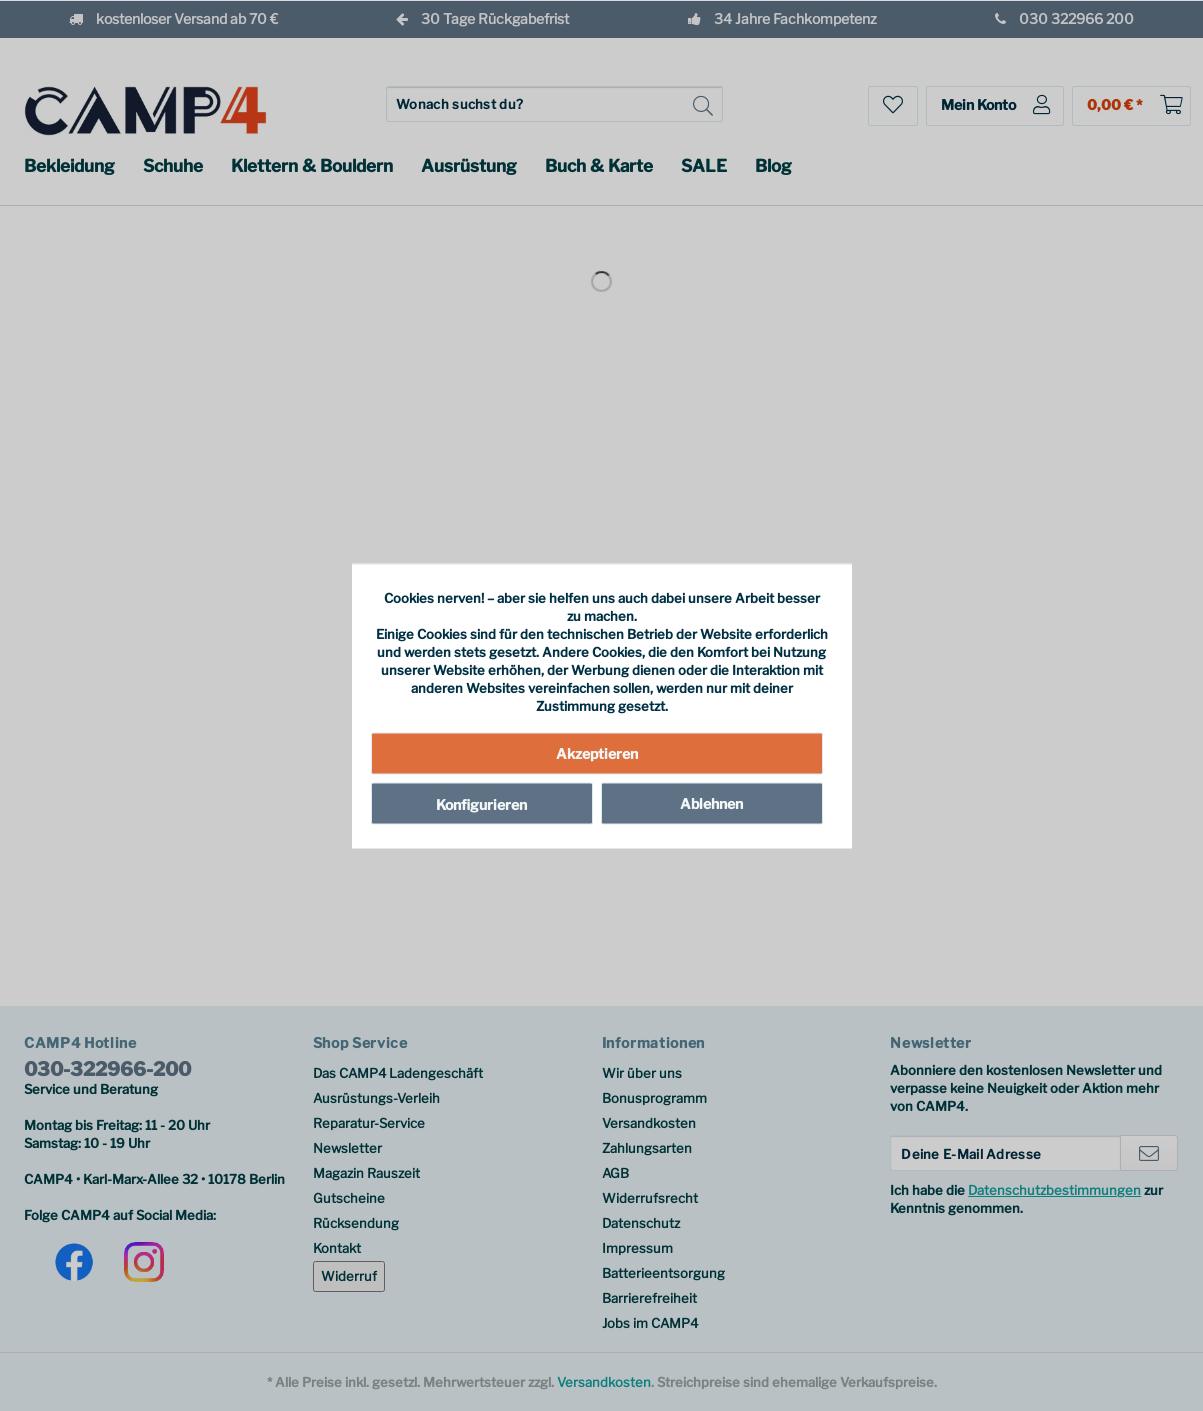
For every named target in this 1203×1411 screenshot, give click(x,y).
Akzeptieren (597, 753)
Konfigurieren (481, 804)
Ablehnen (711, 803)
